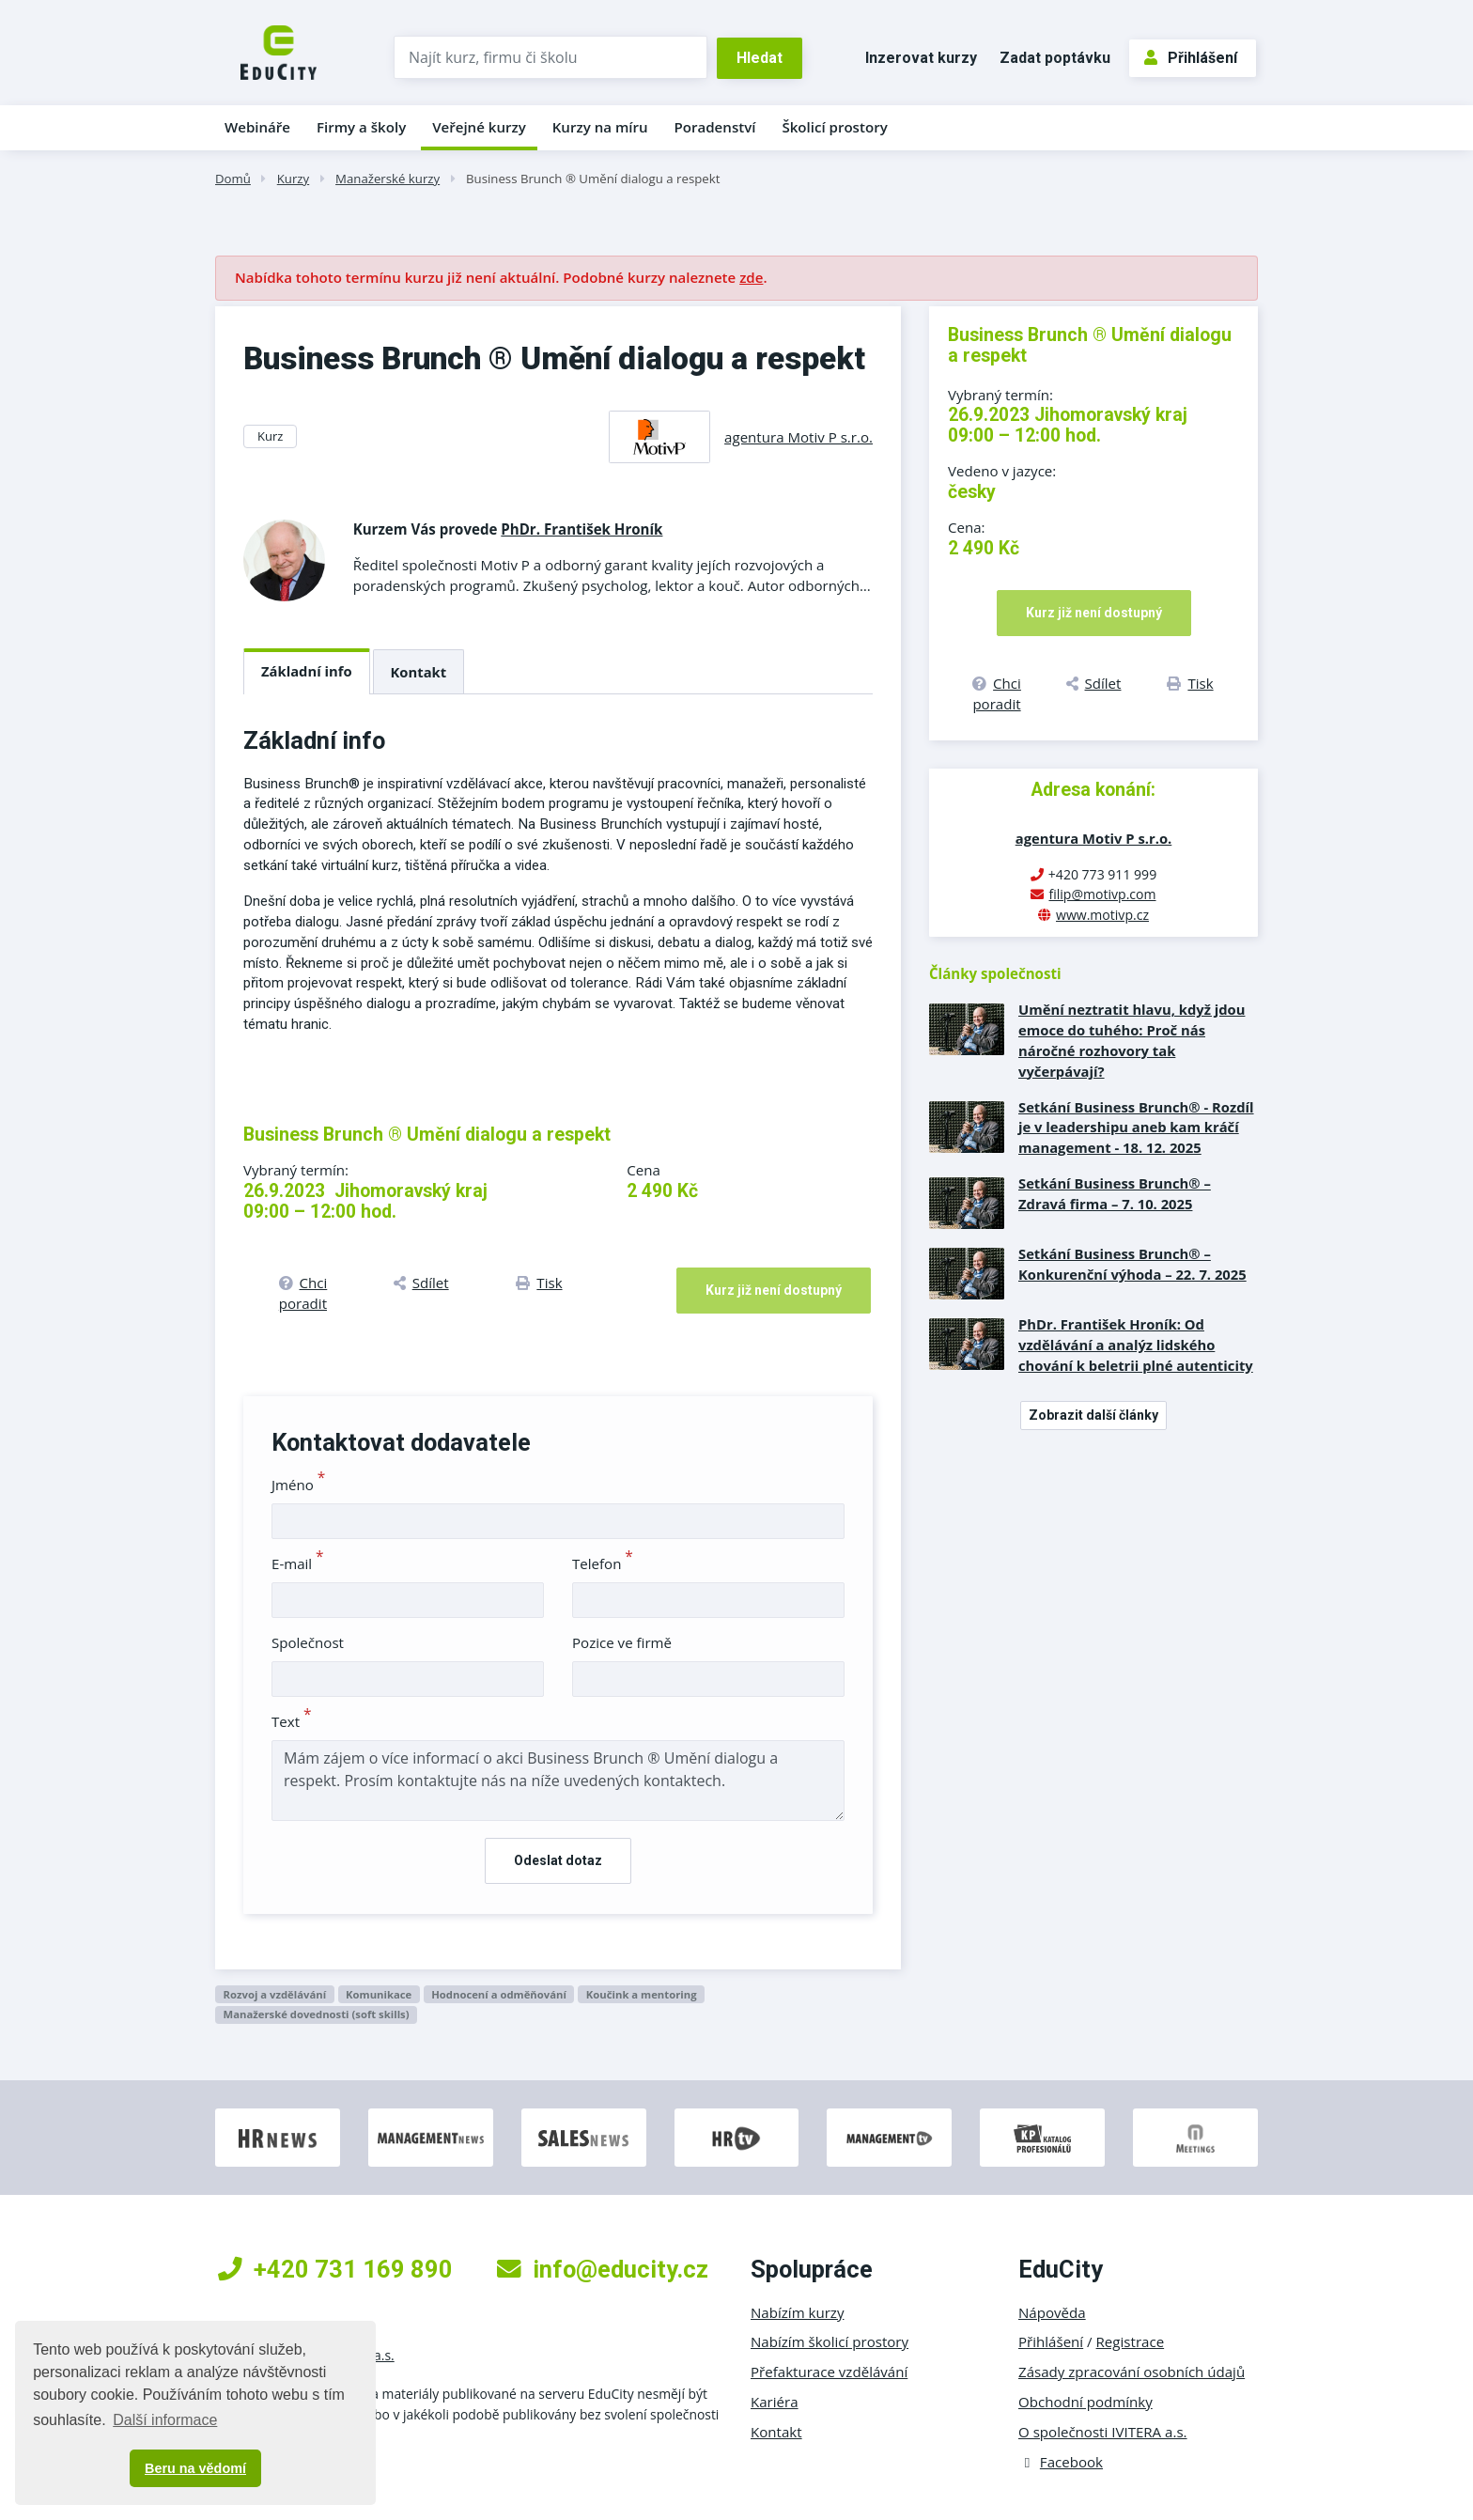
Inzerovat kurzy (921, 58)
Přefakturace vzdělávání (829, 2371)
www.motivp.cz (1102, 915)
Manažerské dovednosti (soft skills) (316, 2014)
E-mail (297, 1563)
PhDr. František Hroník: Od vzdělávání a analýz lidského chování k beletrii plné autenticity (1135, 1344)
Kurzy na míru (600, 126)
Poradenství (715, 126)
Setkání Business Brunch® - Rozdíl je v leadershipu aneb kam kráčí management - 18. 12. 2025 (1136, 1127)
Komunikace (378, 1994)
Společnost (307, 1642)
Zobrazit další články (1093, 1415)
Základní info (306, 670)
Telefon (602, 1563)
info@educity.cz (602, 2269)
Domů (233, 178)
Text (291, 1721)
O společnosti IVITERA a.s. (1102, 2431)
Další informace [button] (165, 2420)
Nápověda (1052, 2312)
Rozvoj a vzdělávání (274, 1994)
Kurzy (293, 178)
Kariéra (775, 2401)
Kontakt (419, 671)
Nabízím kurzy (797, 2312)
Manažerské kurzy (387, 178)
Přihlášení (1190, 58)
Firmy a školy (361, 126)
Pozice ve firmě (622, 1642)
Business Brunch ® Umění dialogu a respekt (593, 178)
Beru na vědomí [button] (195, 2468)
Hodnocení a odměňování (498, 1994)
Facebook (1060, 2461)
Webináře (257, 126)
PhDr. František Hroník (581, 529)
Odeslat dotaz (558, 1860)
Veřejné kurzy (479, 126)
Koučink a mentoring (641, 1994)
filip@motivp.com (1101, 894)
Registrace (1130, 2341)
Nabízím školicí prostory (829, 2341)
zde (751, 277)
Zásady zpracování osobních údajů (1131, 2371)
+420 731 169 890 (335, 2269)
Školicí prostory (834, 126)
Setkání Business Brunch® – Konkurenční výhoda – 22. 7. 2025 (1132, 1263)
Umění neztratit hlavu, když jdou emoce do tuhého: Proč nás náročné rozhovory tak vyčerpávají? (1131, 1040)
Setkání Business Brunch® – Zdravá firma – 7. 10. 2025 (1114, 1193)
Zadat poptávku (1055, 58)
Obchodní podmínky (1085, 2401)
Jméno (298, 1484)
